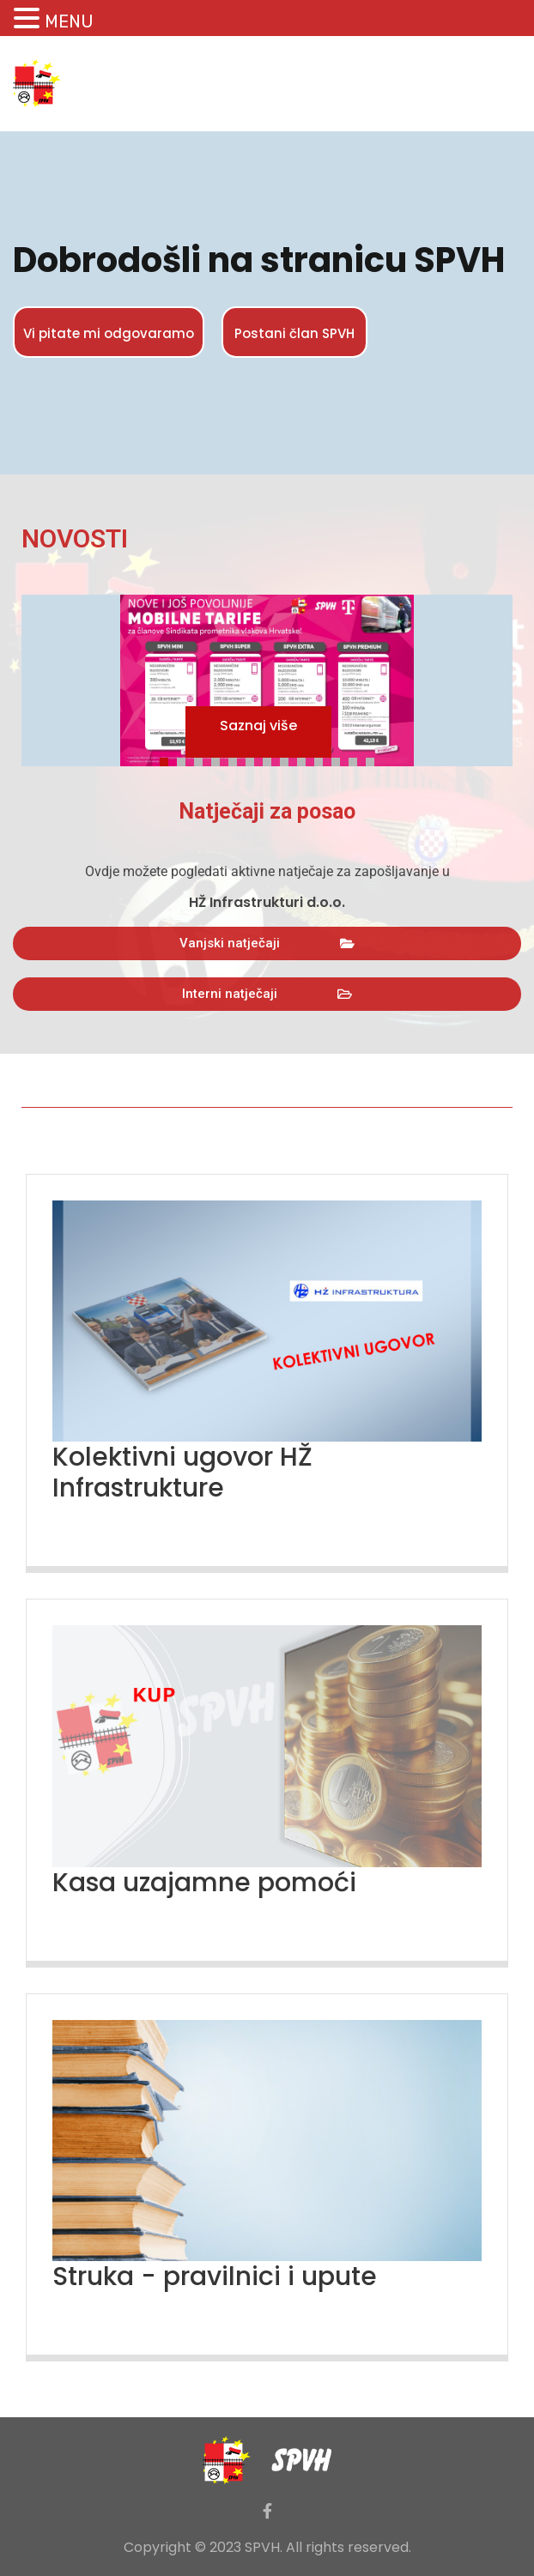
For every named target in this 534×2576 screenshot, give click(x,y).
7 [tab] (271, 759)
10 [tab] (322, 759)
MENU (69, 21)
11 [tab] (340, 759)
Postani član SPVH (294, 333)
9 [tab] (305, 759)
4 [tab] (219, 759)
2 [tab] (185, 759)
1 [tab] (168, 759)
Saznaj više (258, 725)
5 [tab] (237, 759)
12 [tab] (357, 759)
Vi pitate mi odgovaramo (108, 333)
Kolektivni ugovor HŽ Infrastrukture (182, 1472)
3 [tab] (202, 759)
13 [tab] (374, 759)
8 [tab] (288, 759)
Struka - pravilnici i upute (214, 2277)
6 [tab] (254, 759)
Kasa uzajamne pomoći (204, 1883)
